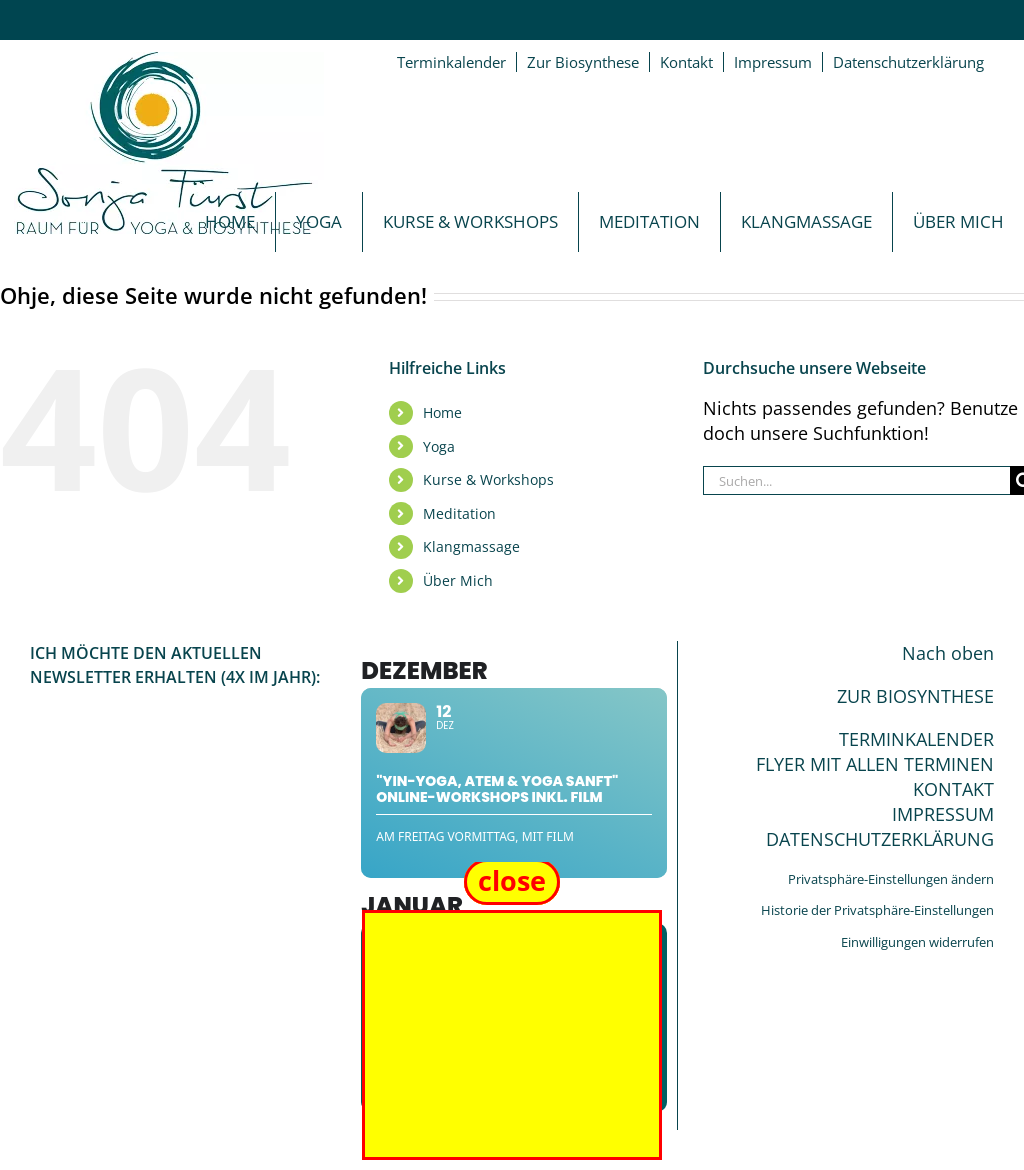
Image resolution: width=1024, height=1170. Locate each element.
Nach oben (948, 653)
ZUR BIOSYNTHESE (915, 696)
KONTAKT (953, 789)
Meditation (459, 513)
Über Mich (458, 580)
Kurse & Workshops (488, 479)
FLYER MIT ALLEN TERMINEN (875, 764)
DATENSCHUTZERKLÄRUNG (880, 839)
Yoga (439, 446)
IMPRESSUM (943, 814)
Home (442, 412)
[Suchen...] (856, 480)
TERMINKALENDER (916, 739)
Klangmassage (471, 546)
